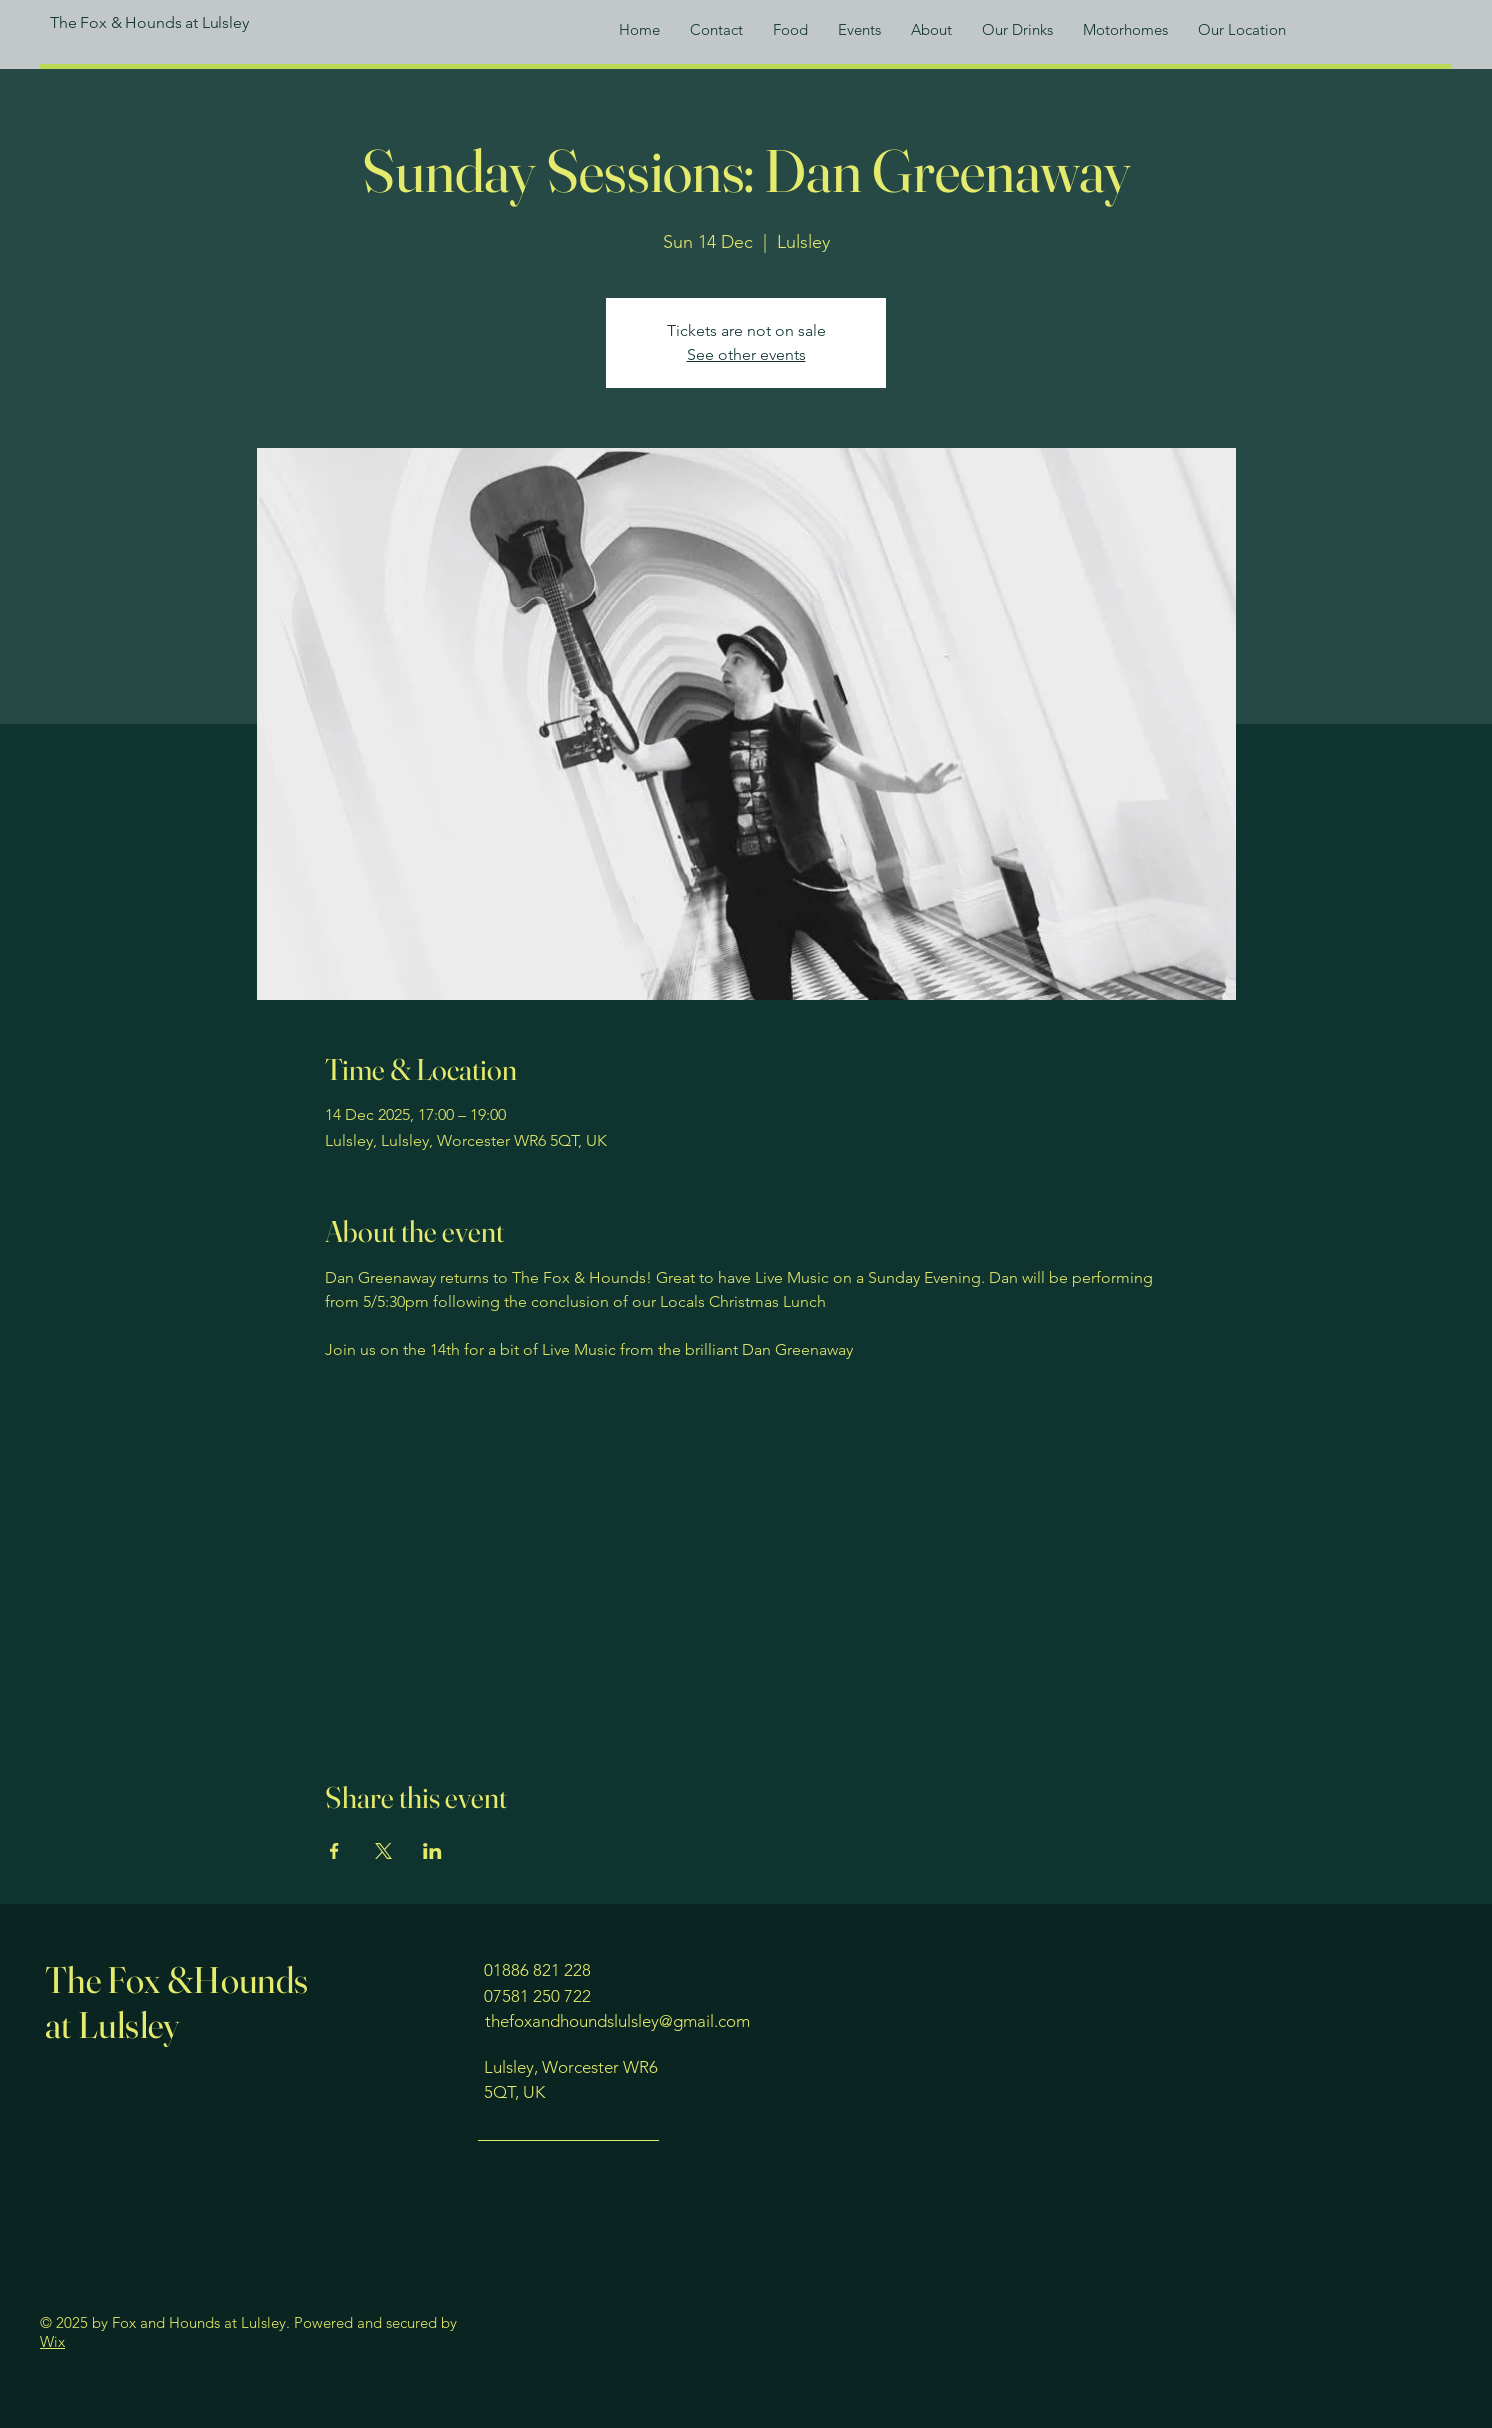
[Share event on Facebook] (334, 1851)
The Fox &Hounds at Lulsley (177, 2001)
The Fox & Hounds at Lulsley (149, 22)
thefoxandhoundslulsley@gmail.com (617, 2021)
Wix (52, 2341)
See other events (746, 354)
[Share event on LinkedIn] (432, 1851)
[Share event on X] (383, 1851)
